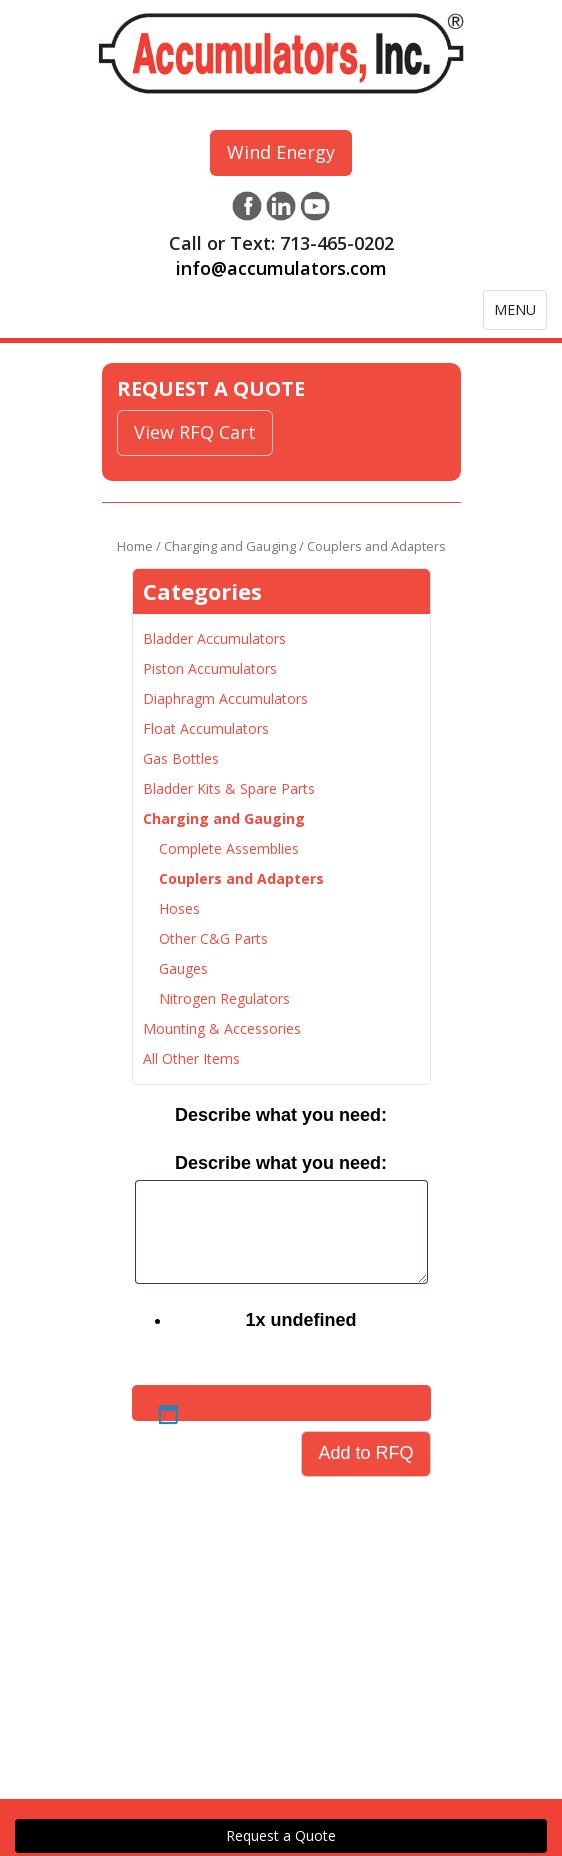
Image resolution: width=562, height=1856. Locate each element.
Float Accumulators (206, 728)
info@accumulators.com (281, 268)
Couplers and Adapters (241, 878)
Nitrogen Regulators (224, 998)
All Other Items (191, 1058)
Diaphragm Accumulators (225, 698)
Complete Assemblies (229, 848)
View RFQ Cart (195, 432)
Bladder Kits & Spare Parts (229, 788)
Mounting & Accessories (222, 1028)
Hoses (179, 908)
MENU (520, 314)
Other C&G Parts (213, 938)
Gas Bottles (181, 758)
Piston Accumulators (210, 668)
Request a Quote (281, 1835)
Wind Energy (281, 152)
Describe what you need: (281, 1115)
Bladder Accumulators (214, 638)
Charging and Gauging (230, 546)
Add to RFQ (365, 1453)
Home (135, 546)
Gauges (183, 968)
